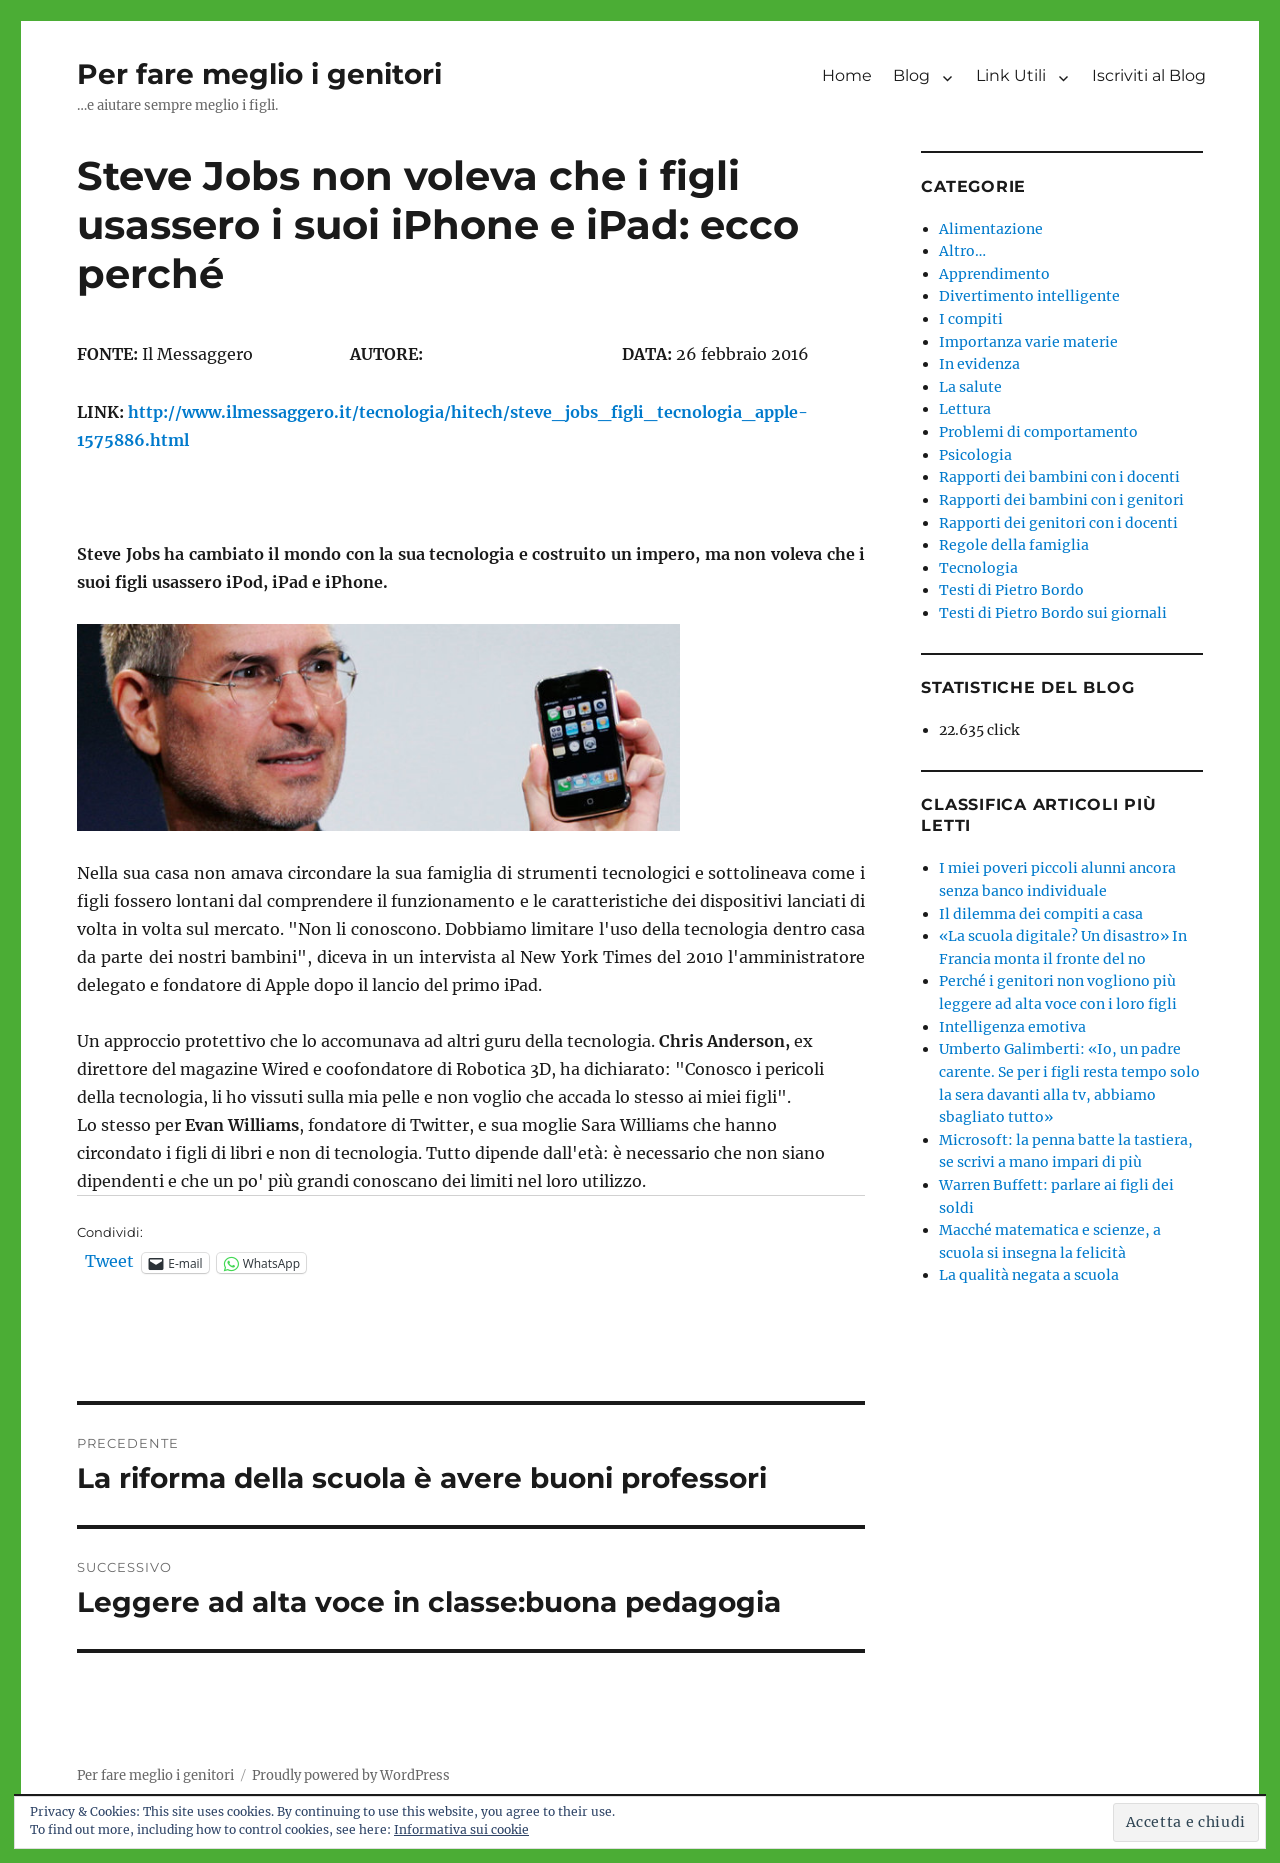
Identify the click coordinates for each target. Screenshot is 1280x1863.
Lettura (965, 409)
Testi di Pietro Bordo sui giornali (1053, 613)
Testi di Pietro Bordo (1011, 590)
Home (847, 75)
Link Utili (1011, 75)
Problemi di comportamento (1038, 432)
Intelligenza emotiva (1012, 1027)
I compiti (971, 319)
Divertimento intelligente (1029, 296)
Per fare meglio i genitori (259, 74)
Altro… (962, 251)
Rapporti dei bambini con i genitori (1061, 500)
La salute (970, 387)
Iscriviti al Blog (1149, 75)
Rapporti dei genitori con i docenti (1058, 523)
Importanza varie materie (1028, 342)
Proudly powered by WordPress (351, 1775)
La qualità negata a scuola (1029, 1275)
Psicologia (975, 455)
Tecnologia (978, 568)
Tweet (109, 1262)
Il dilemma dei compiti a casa (1041, 914)
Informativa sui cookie (461, 1829)
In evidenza (979, 364)
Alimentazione (991, 229)
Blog (911, 75)
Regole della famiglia (1014, 545)
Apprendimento (994, 274)
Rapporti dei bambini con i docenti (1059, 477)
